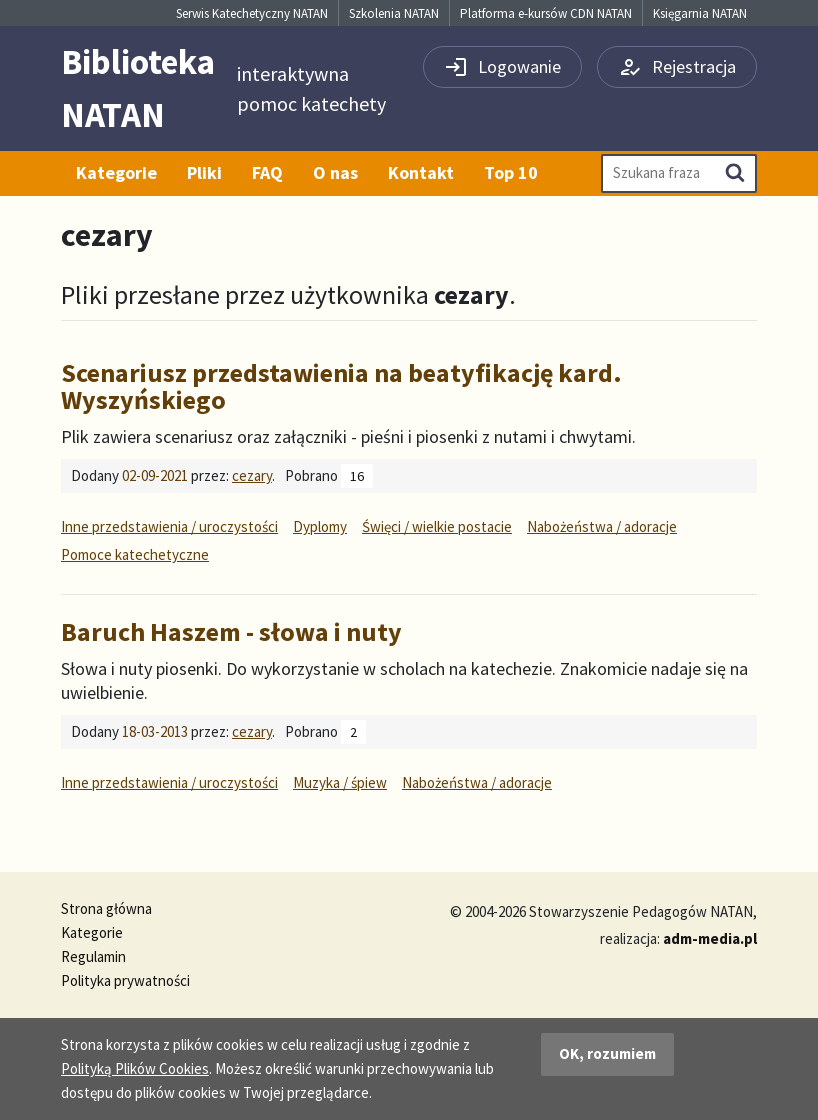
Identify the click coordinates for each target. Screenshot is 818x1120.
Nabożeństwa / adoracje (602, 526)
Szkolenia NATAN (394, 13)
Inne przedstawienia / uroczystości (169, 526)
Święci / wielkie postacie (437, 526)
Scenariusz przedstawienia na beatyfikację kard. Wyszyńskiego (341, 386)
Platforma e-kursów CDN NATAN (546, 13)
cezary (252, 475)
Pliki (204, 172)
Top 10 (511, 172)
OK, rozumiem (607, 1053)
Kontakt (421, 172)
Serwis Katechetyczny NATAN (252, 13)
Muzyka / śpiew (340, 782)
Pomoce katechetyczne (135, 554)
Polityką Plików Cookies (135, 1068)
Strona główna (106, 908)
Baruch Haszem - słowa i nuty (231, 631)
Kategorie (116, 172)
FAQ (267, 172)
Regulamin (93, 956)
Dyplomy (320, 526)
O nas (335, 172)
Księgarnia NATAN (700, 13)
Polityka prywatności (125, 980)
